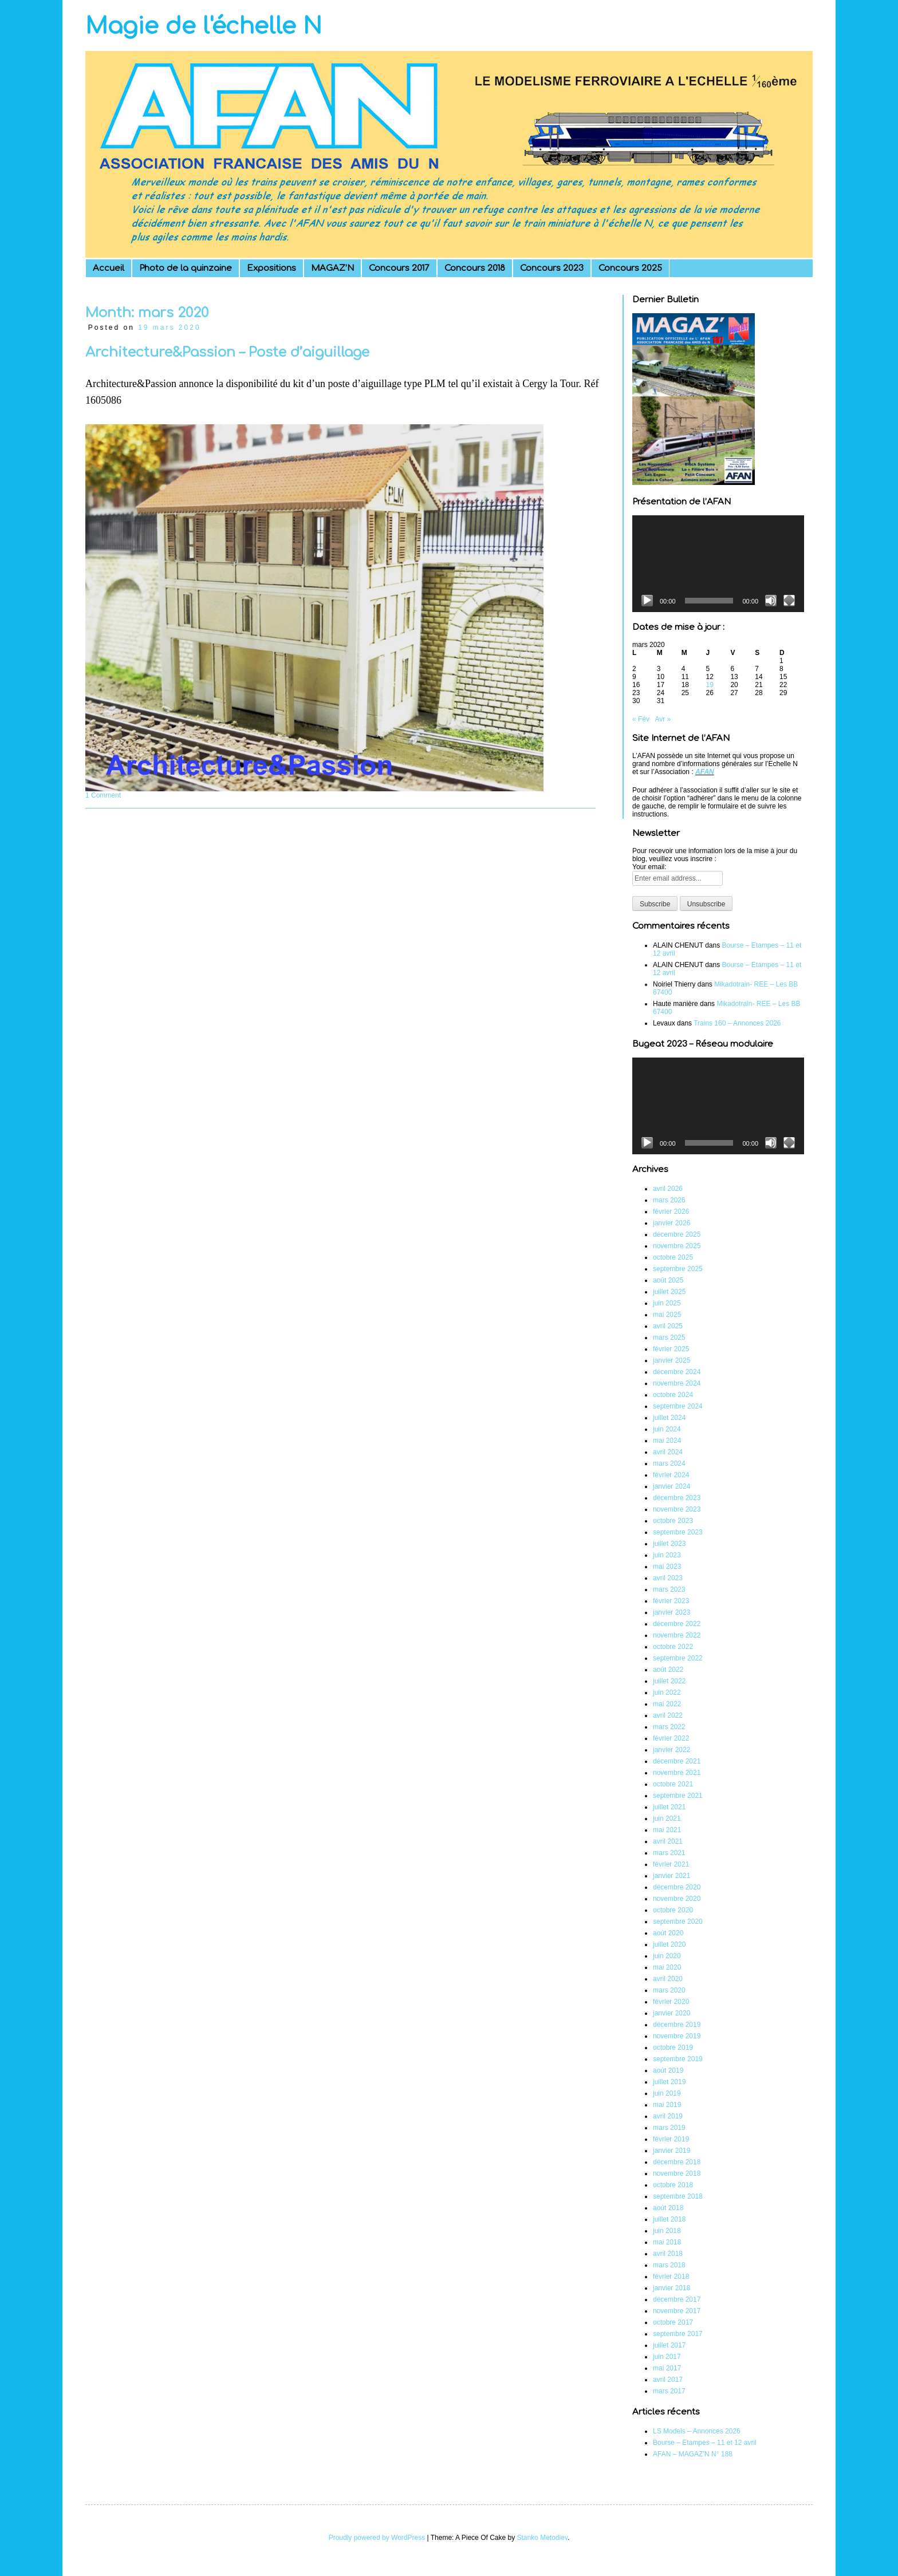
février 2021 (671, 1864)
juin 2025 (667, 1303)
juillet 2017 (669, 2345)
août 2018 (668, 2208)
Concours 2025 (630, 268)
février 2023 (671, 1601)
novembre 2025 (676, 1246)
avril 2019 (668, 2116)
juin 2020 (667, 1956)
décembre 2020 (676, 1887)
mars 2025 (669, 1338)
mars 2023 (669, 1589)
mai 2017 (667, 2368)
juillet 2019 (669, 2082)
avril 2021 (668, 1841)
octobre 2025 (673, 1257)
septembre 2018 (678, 2196)
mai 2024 (667, 1441)
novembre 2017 (676, 2311)
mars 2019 (669, 2128)
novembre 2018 (676, 2173)
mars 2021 (669, 1853)
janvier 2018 (671, 2288)
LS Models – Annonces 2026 (697, 2431)
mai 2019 (667, 2105)
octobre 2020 (673, 1910)
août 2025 (668, 1280)
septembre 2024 (678, 1406)
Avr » (663, 719)
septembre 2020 (678, 1922)
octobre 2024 (673, 1395)
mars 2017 (669, 2391)
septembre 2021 (678, 1796)
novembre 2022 (676, 1635)
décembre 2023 (676, 1498)
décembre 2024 (676, 1372)
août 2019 (668, 2070)
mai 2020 (667, 1967)
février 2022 (671, 1738)
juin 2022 (667, 1693)
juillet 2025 (669, 1292)
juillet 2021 (669, 1807)
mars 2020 (669, 1990)
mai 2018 (667, 2242)
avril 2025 (668, 1326)
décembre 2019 (676, 2025)
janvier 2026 (671, 1223)
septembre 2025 (678, 1269)
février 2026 (671, 1212)
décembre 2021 (676, 1761)
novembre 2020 (676, 1899)
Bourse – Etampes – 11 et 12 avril (705, 2443)
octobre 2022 (673, 1647)
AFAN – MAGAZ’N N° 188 (692, 2454)
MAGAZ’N (332, 268)
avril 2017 (668, 2380)
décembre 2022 (676, 1624)
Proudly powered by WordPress (377, 2538)
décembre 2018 (676, 2162)
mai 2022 (667, 1704)
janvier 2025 (671, 1360)
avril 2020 (668, 1979)
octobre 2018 (673, 2185)
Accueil (108, 268)
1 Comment (103, 795)
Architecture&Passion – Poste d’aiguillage (227, 352)
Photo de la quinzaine (185, 268)
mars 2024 (669, 1463)
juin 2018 (667, 2231)
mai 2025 (667, 1315)
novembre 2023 (676, 1509)
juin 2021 (667, 1818)
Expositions (271, 268)
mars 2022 (669, 1727)
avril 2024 (668, 1452)
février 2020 (671, 2002)
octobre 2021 (673, 1784)
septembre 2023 (678, 1532)
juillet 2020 (669, 1944)
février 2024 (671, 1475)
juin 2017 (667, 2357)
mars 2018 (669, 2265)
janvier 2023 (671, 1612)
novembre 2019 (676, 2036)
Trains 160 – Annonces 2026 (737, 1023)
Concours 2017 (399, 268)
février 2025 (671, 1349)
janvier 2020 (671, 2013)
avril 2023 (668, 1578)
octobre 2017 (673, 2322)
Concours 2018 (474, 268)
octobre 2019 (673, 2048)
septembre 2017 (678, 2334)
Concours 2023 (552, 268)
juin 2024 (667, 1429)
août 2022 (668, 1670)
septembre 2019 (678, 2059)
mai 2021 (667, 1830)
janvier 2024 (671, 1486)
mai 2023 (667, 1567)
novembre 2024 (676, 1383)
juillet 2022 (669, 1681)
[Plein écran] (789, 600)
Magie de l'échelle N (203, 26)
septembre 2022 (678, 1658)
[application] (718, 563)
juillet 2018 (669, 2219)
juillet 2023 (669, 1544)
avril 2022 (668, 1715)
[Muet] (771, 600)
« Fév (640, 719)
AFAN (704, 772)
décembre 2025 (676, 1234)
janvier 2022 (671, 1750)
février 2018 (671, 2277)
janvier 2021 (671, 1876)
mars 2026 (669, 1200)
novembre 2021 (676, 1773)
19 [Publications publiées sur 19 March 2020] (710, 685)
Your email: (649, 867)
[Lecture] (647, 600)
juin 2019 (667, 2093)
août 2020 (668, 1933)
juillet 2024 (669, 1418)
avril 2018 (668, 2254)
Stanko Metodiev (542, 2538)
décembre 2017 (676, 2299)
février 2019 (671, 2139)
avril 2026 (668, 1189)
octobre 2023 (673, 1521)
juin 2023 (667, 1555)
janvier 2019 (671, 2151)
